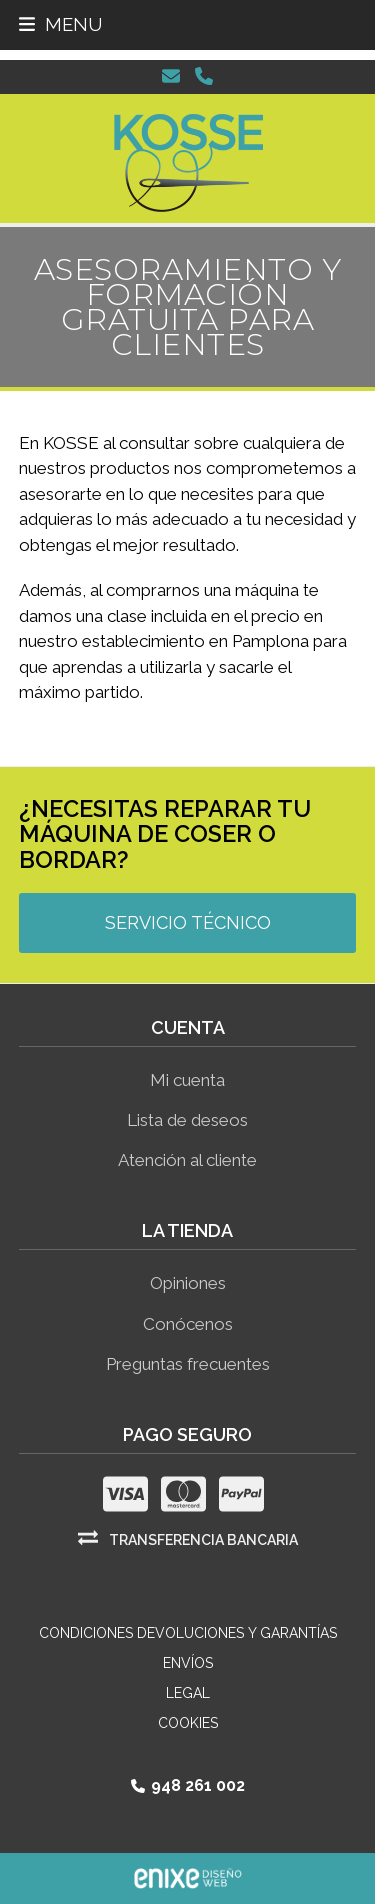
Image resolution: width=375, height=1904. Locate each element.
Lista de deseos (187, 1120)
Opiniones (188, 1283)
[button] (60, 24)
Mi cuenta (187, 1080)
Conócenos (188, 1324)
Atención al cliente (187, 1160)
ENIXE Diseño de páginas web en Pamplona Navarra (188, 1878)
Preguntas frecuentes (188, 1364)
